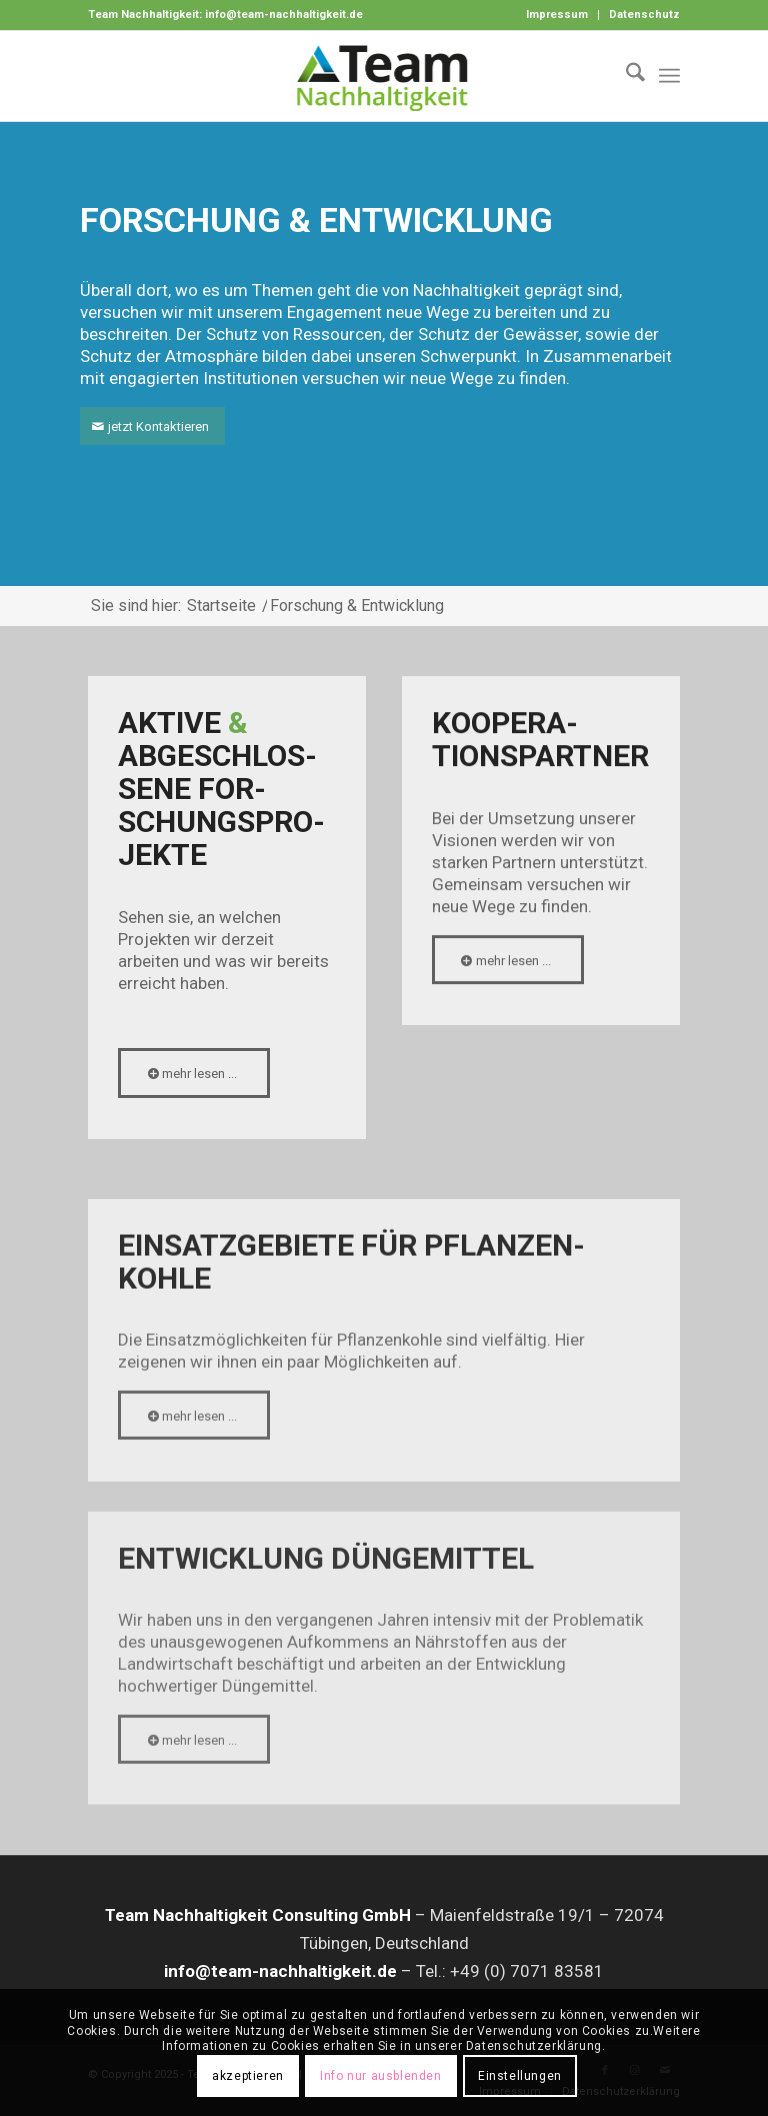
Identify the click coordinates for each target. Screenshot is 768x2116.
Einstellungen (520, 2076)
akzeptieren (248, 2076)
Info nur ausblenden (380, 2076)
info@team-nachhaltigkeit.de (284, 14)
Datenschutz (644, 14)
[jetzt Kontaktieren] (152, 426)
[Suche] (625, 76)
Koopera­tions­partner (540, 744)
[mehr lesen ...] (194, 1075)
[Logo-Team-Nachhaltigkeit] (384, 76)
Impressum (557, 14)
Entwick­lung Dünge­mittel (326, 1603)
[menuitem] (557, 15)
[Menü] (669, 76)
